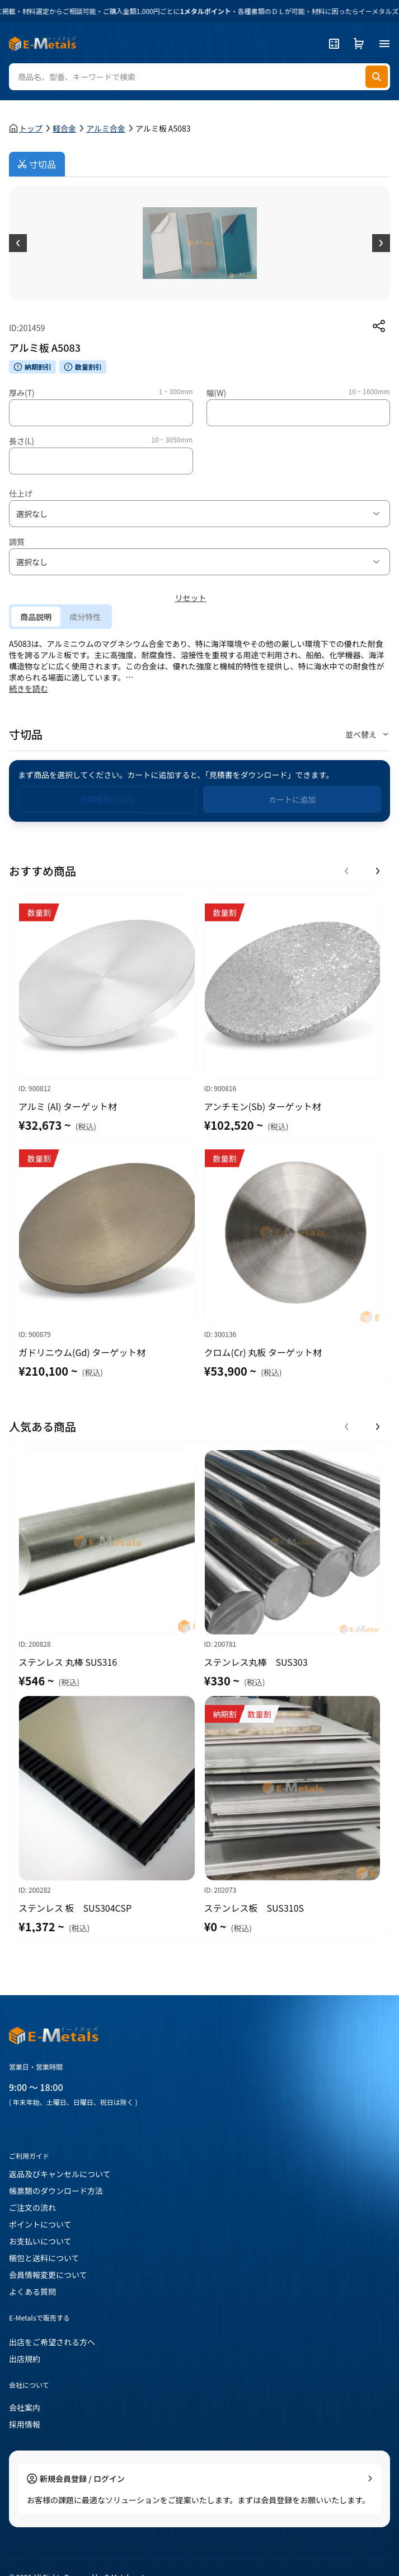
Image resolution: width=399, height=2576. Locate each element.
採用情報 (24, 2424)
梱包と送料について (44, 2258)
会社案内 (24, 2407)
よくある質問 (32, 2291)
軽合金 (64, 128)
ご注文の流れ (32, 2207)
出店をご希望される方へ (52, 2342)
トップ (31, 128)
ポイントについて (40, 2224)
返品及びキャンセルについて (60, 2174)
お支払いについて (40, 2241)
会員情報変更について (48, 2275)
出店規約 (24, 2359)
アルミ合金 (105, 128)
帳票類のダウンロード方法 (56, 2191)
